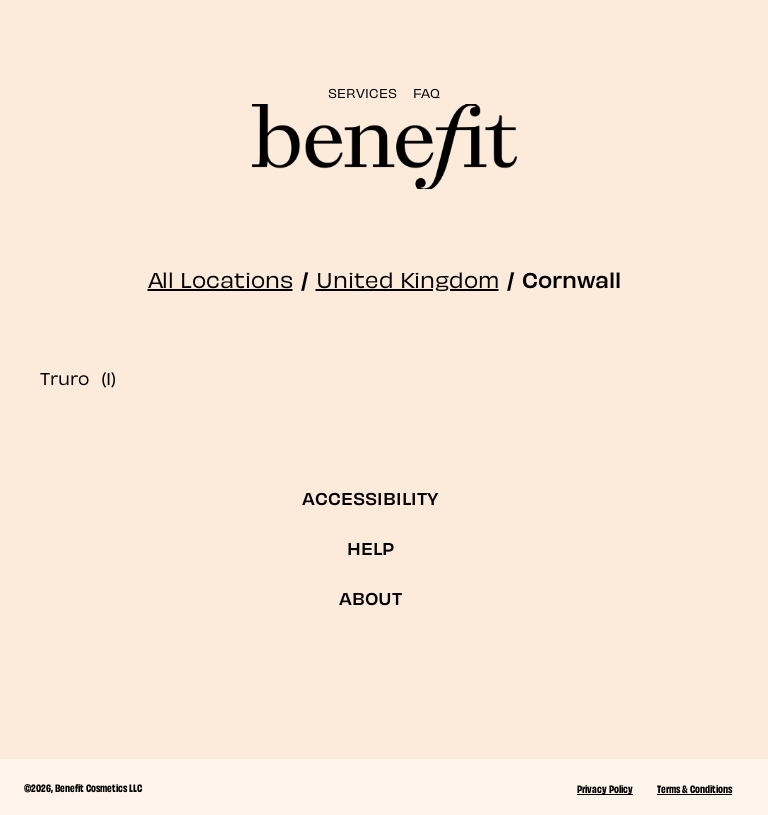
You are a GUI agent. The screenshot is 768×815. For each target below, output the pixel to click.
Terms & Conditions (694, 788)
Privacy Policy (605, 788)
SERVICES (362, 91)
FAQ (426, 91)
